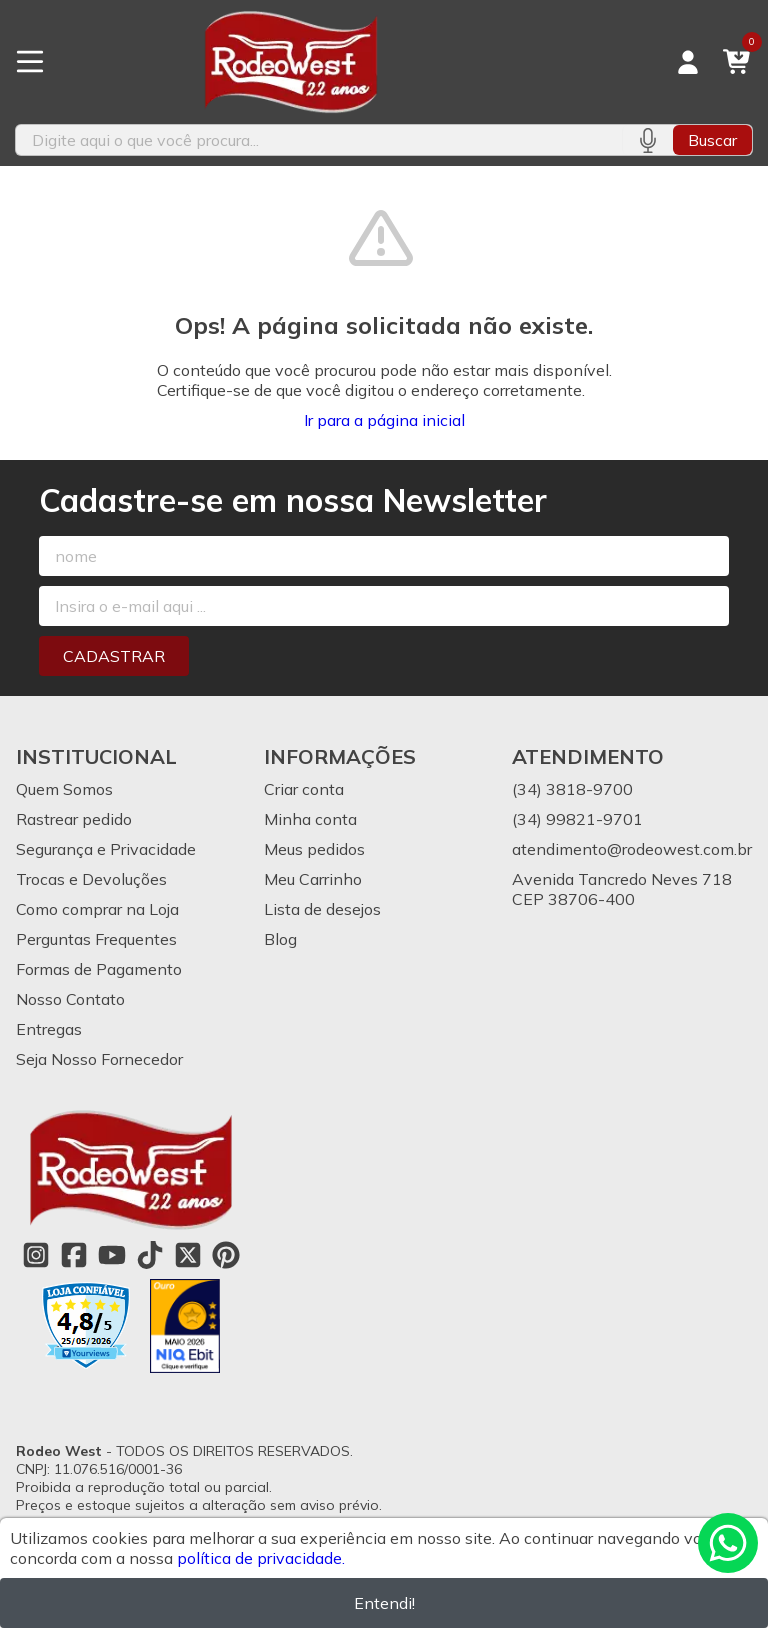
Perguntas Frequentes (96, 939)
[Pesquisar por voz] (647, 140)
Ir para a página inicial (384, 420)
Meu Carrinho (313, 879)
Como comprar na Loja (97, 909)
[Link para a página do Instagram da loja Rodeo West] (36, 1255)
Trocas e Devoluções (91, 879)
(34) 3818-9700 (572, 789)
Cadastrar (114, 656)
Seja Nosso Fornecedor (99, 1059)
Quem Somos (64, 789)
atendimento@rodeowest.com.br (632, 849)
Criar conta (304, 789)
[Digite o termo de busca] (319, 140)
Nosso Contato (70, 999)
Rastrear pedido (74, 819)
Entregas (49, 1029)
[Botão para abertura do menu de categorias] (30, 62)
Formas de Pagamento (99, 969)
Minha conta (310, 819)
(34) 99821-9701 (577, 819)
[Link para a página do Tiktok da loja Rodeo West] (150, 1255)
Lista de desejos (322, 909)
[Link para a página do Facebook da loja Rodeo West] (74, 1255)
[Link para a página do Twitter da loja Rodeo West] (188, 1255)
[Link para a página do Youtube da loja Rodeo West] (112, 1255)
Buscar (712, 140)
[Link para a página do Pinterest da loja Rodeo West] (226, 1255)
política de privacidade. (261, 1558)
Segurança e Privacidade (106, 849)
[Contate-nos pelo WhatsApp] (728, 1543)
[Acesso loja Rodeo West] (688, 62)
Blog (280, 939)
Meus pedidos (314, 849)
